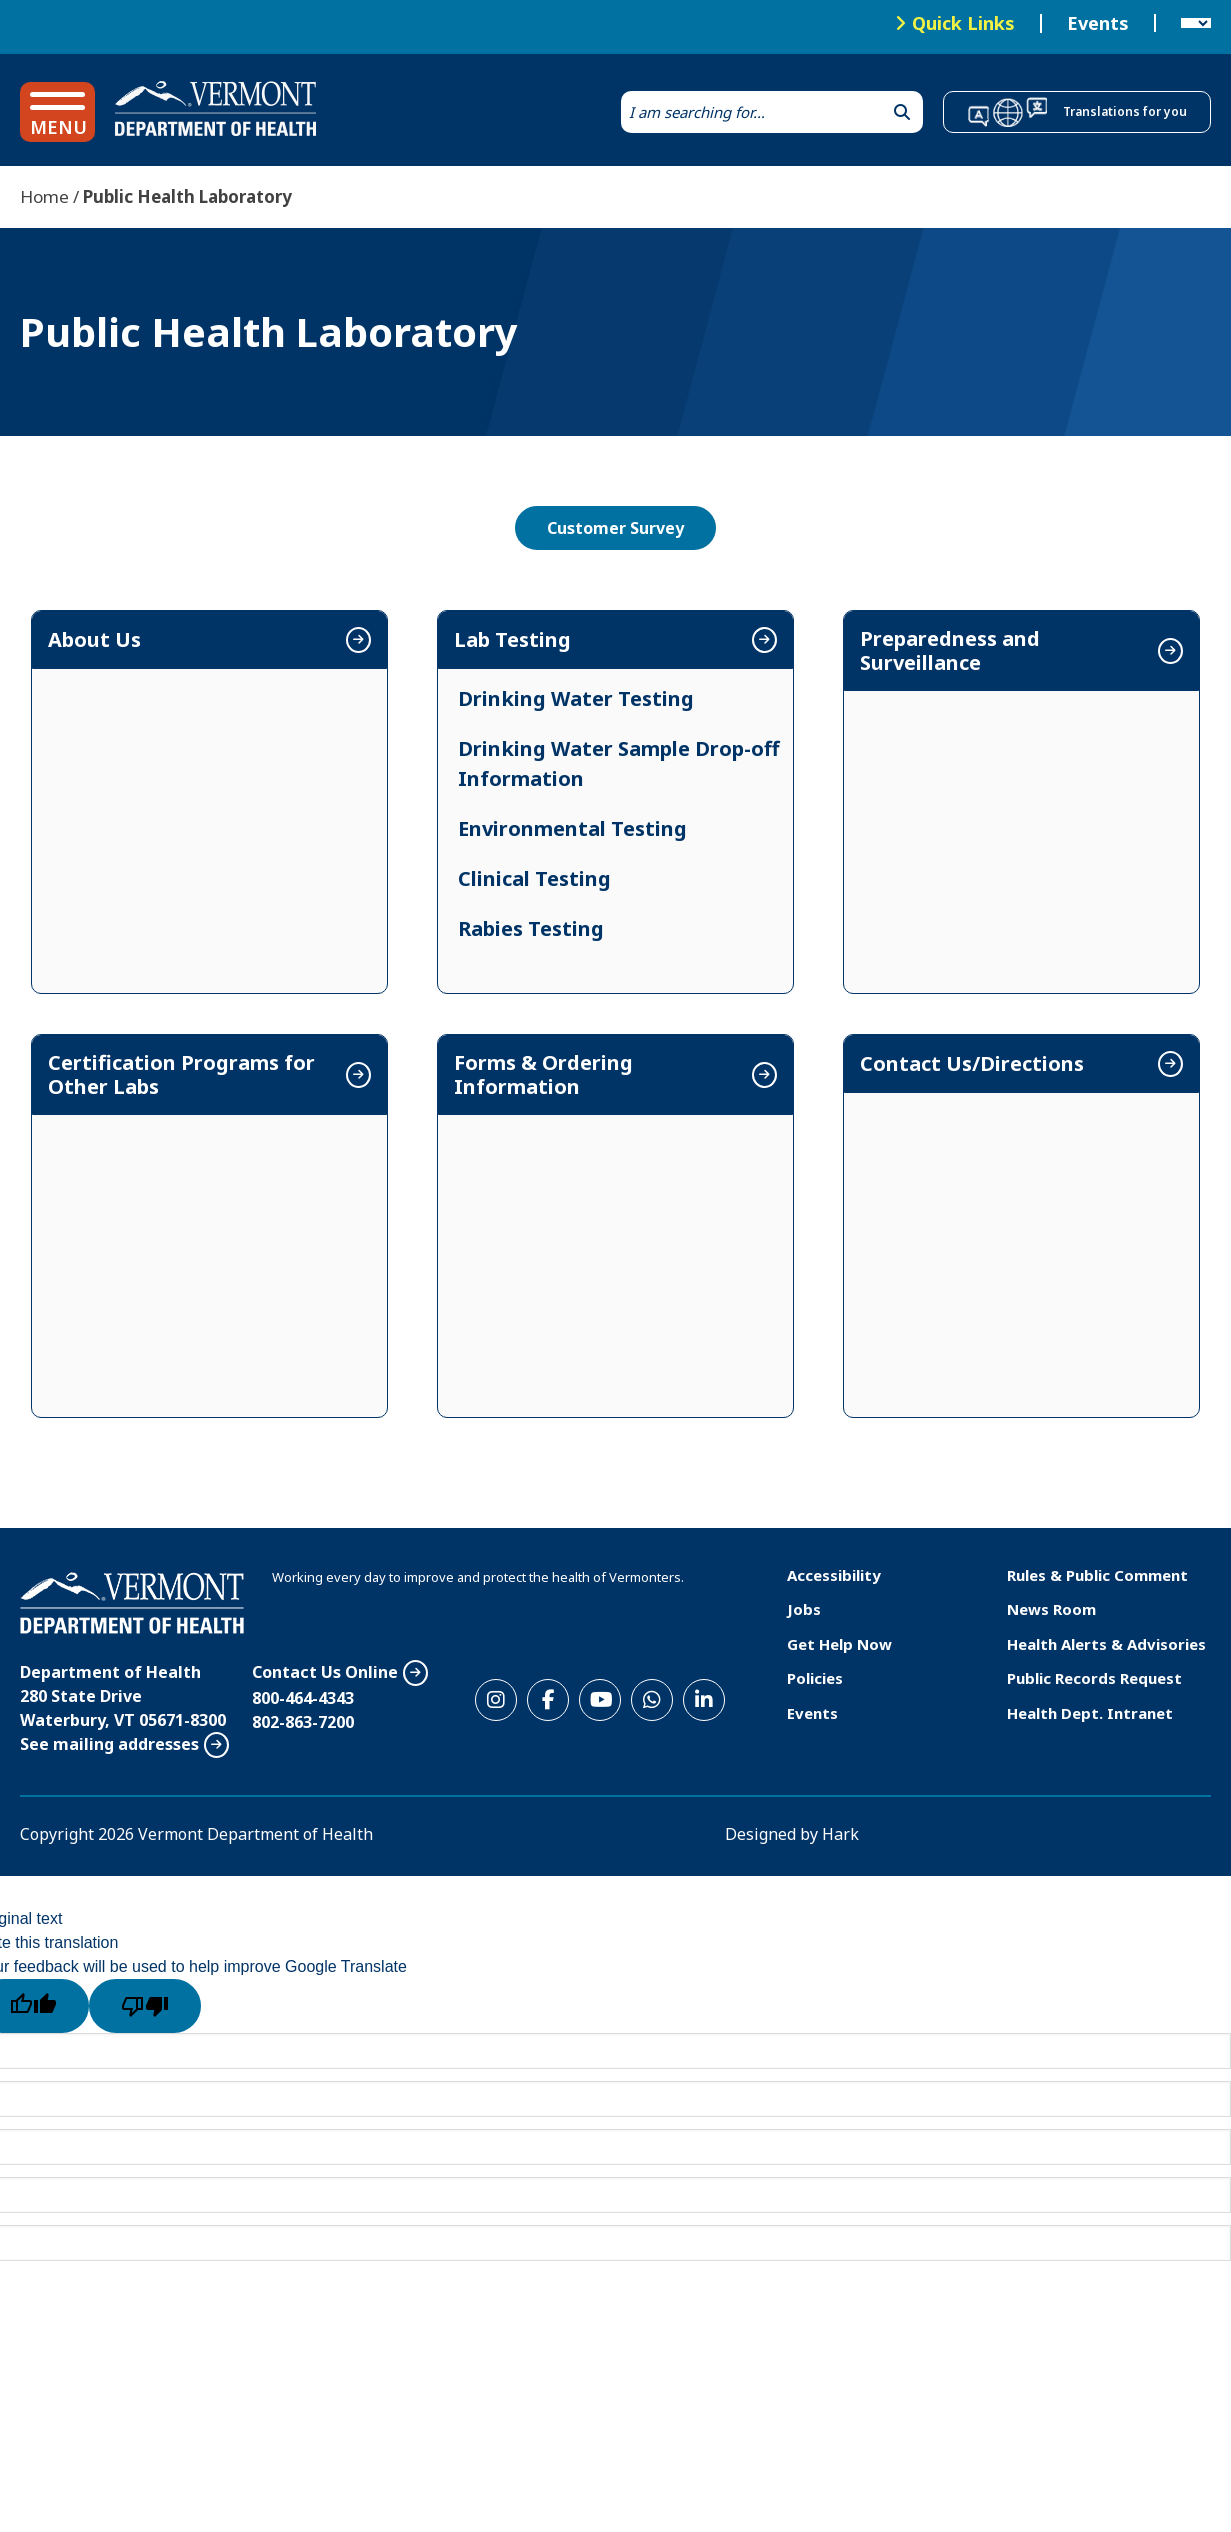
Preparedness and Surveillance (950, 651)
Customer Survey (615, 528)
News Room (1051, 1609)
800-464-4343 (303, 1698)
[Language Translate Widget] (1196, 24)
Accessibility (834, 1575)
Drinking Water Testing (576, 698)
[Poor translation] (145, 2006)
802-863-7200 (303, 1722)
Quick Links (963, 23)
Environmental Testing (572, 828)
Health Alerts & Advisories (1106, 1644)
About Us (94, 640)
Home (44, 196)
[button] (57, 112)
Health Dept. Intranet (1090, 1713)
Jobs (804, 1609)
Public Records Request (1094, 1678)
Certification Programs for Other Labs (181, 1075)
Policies (815, 1678)
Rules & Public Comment (1097, 1575)
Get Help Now (839, 1644)
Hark (840, 1834)
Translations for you (1125, 111)
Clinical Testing (534, 878)
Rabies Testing (531, 928)
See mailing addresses (109, 1744)
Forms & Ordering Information (543, 1075)
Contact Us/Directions (972, 1064)
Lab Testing (512, 640)
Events (1098, 24)
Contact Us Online (325, 1672)
